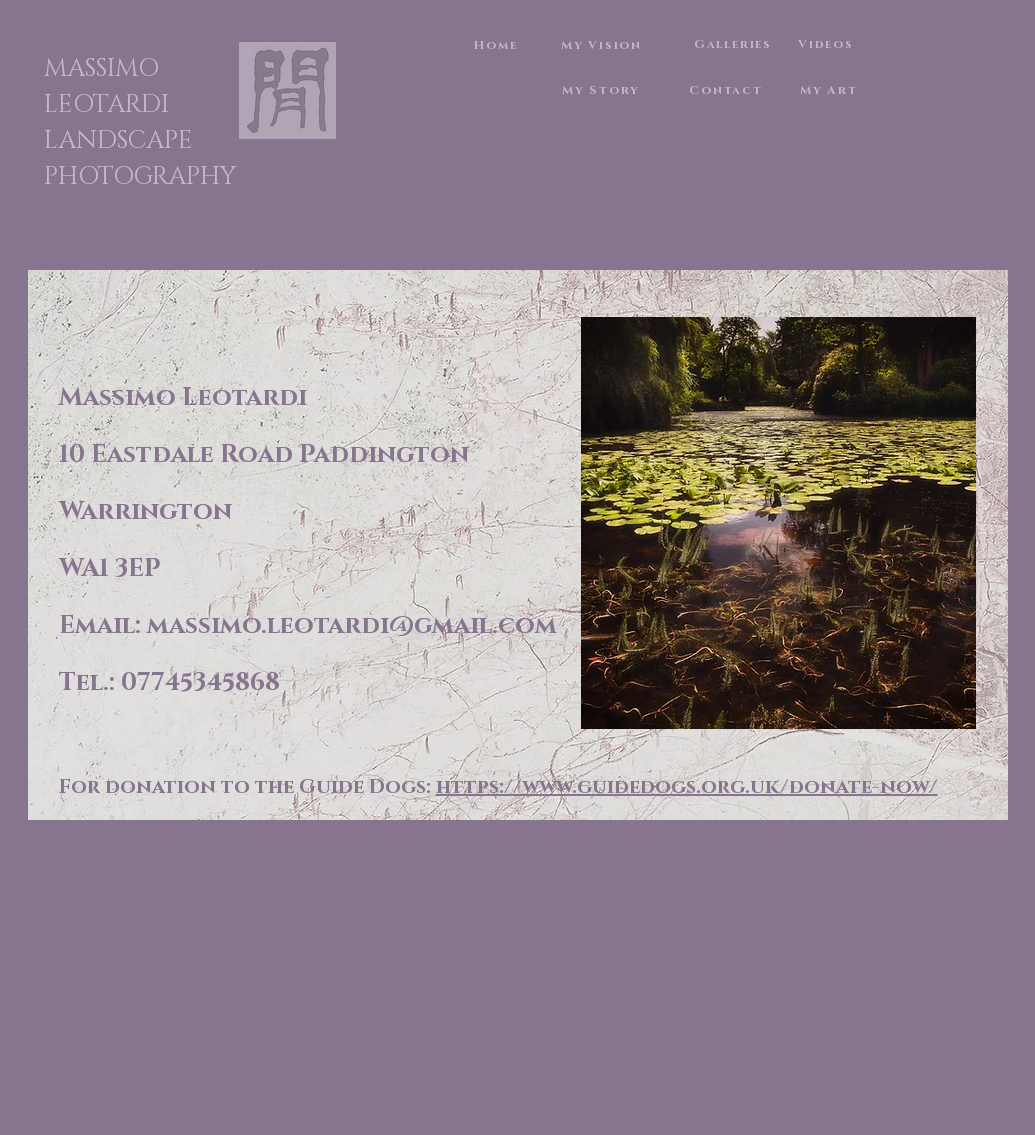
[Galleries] (735, 44)
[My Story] (603, 90)
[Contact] (728, 90)
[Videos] (828, 43)
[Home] (498, 45)
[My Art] (831, 90)
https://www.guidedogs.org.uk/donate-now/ (687, 787)
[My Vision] (604, 45)
